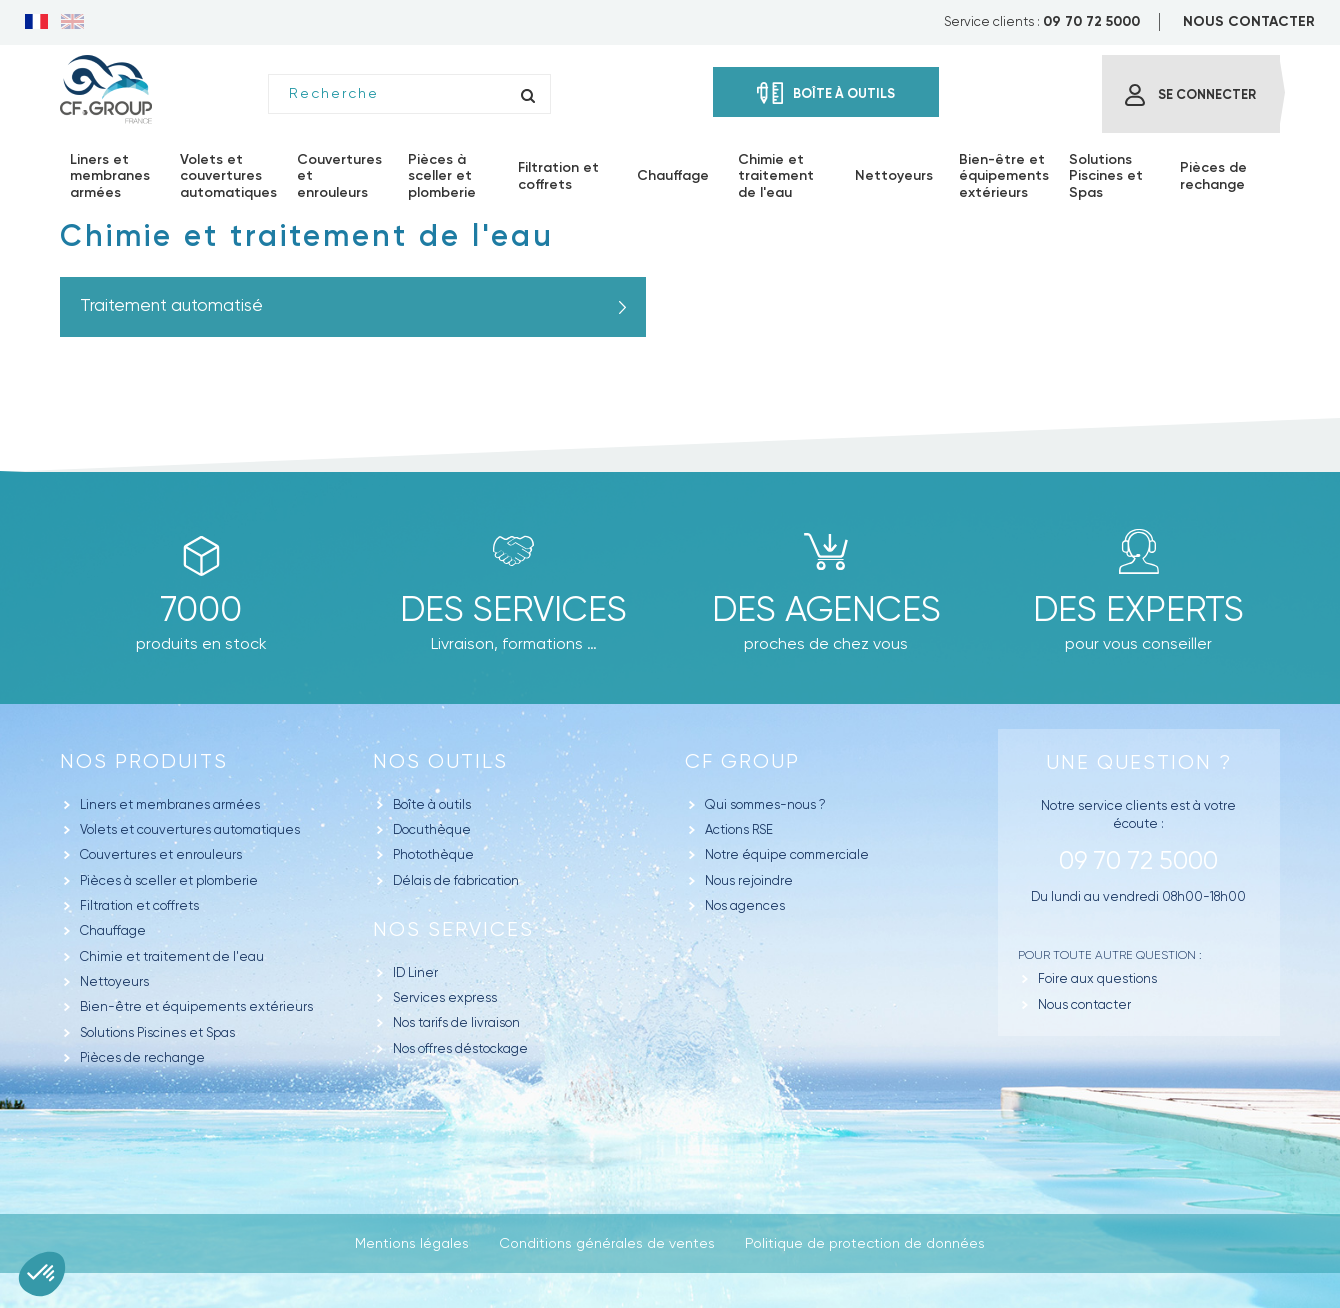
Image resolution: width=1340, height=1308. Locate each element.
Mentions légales (412, 1243)
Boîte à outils (432, 804)
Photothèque (433, 854)
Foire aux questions (1097, 978)
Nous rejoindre (749, 880)
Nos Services (453, 929)
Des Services (513, 609)
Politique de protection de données (865, 1243)
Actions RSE (739, 829)
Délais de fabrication (456, 880)
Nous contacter (1084, 1004)
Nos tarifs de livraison (456, 1022)
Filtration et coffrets (139, 905)
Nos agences (745, 905)
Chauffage (113, 930)
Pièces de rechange (142, 1057)
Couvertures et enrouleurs (161, 854)
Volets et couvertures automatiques (190, 829)
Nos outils (440, 761)
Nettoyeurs (114, 981)
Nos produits (144, 761)
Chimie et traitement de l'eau (172, 956)
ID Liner (415, 972)
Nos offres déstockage (460, 1048)
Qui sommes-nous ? (765, 804)
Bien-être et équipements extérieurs (196, 1006)
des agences (826, 609)
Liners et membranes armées (170, 804)
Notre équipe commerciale (787, 854)
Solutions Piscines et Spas (157, 1032)
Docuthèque (432, 829)
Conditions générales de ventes (607, 1243)
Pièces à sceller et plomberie (169, 880)
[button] (42, 1274)
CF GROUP (742, 761)
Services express (445, 997)
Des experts (1138, 609)
